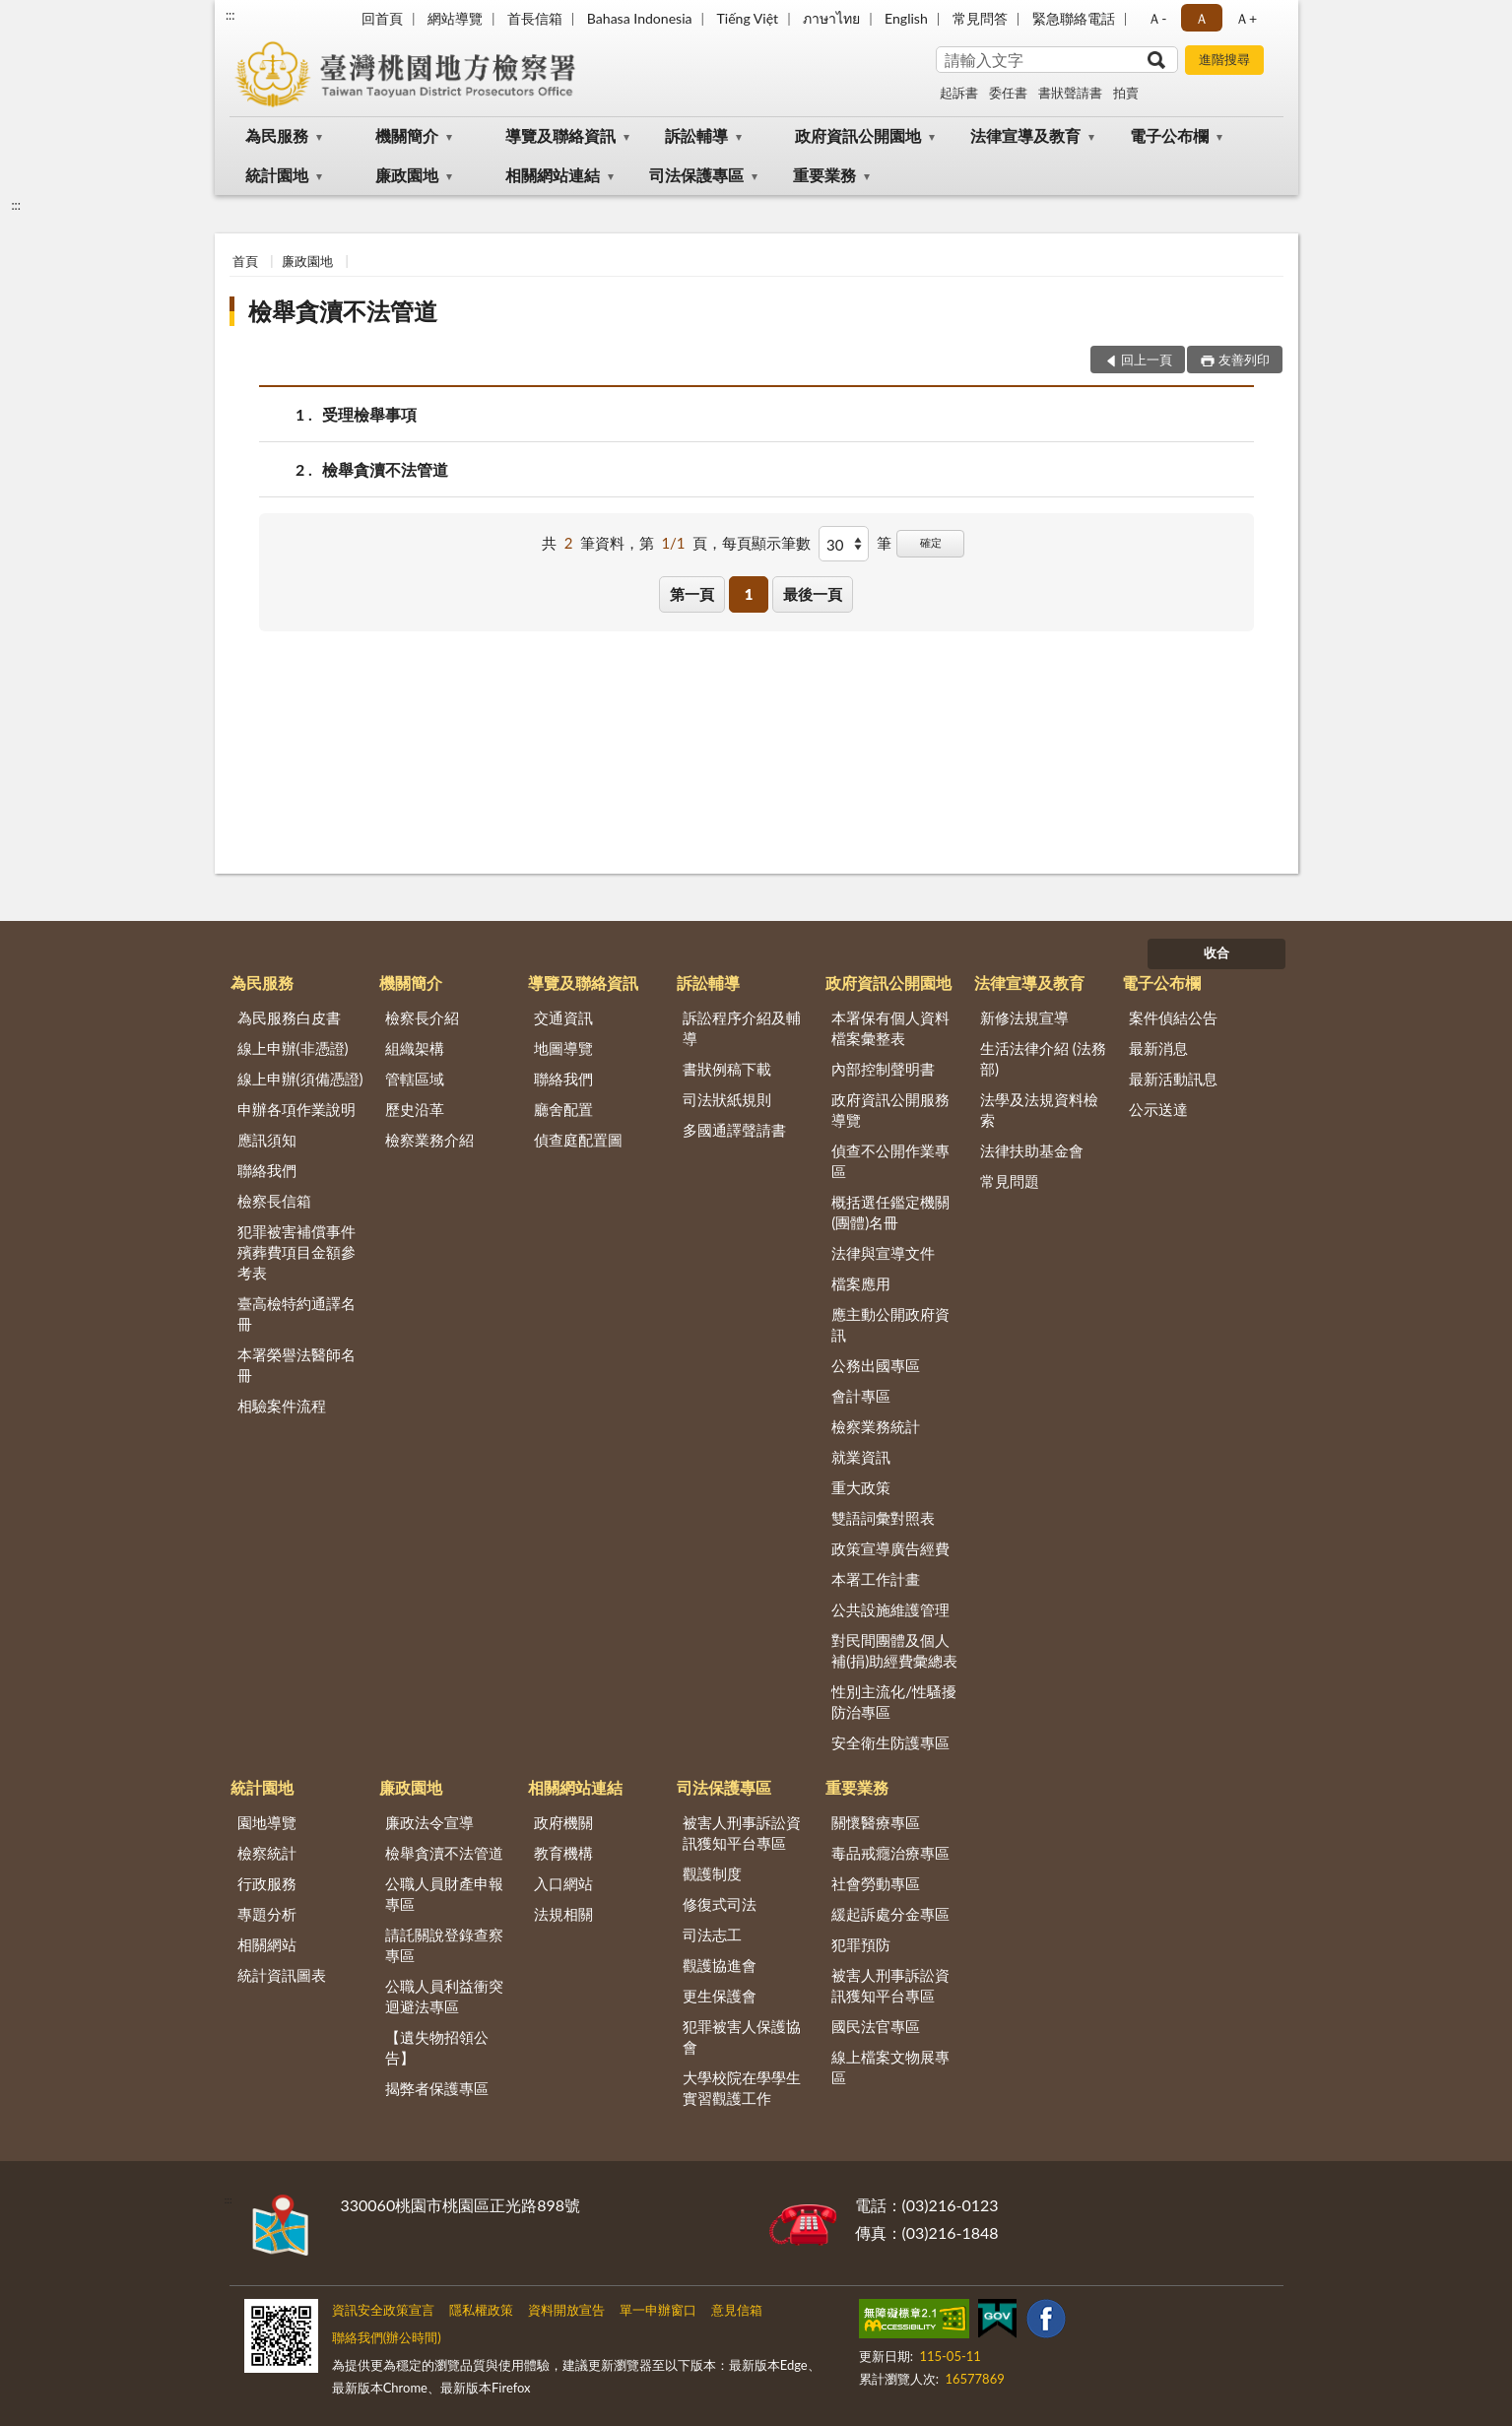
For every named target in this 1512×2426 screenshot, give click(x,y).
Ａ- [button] (1157, 18)
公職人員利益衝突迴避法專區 (444, 1996)
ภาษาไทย (831, 18)
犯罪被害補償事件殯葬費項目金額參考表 (296, 1251)
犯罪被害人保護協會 (742, 2036)
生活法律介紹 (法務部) (1043, 1058)
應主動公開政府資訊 (890, 1324)
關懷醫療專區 (875, 1822)
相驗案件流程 (281, 1405)
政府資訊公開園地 (858, 135)
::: (230, 15)
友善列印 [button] (1244, 359)
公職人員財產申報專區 (444, 1893)
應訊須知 (266, 1139)
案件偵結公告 (1173, 1017)
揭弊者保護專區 (437, 2088)
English (906, 18)
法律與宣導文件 (883, 1253)
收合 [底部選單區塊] (1216, 952)
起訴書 (959, 92)
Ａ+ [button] (1246, 18)
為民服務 (276, 135)
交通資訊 (563, 1017)
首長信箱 (534, 18)
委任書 (1008, 92)
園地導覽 (266, 1822)
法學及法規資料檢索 (1039, 1109)
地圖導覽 (563, 1048)
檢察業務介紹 (429, 1139)
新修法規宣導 (1024, 1017)
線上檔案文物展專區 (890, 2067)
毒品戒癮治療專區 (890, 1853)
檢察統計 (266, 1853)
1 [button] (749, 594)
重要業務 (824, 174)
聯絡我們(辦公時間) (386, 2337)
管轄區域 (414, 1078)
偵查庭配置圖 (578, 1139)
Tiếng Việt (748, 18)
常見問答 (980, 18)
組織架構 (414, 1048)
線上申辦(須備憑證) (300, 1078)
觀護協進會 (719, 1965)
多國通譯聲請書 (734, 1130)
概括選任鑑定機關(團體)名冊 (890, 1212)
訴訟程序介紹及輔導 (742, 1028)
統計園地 (276, 174)
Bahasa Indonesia (639, 18)
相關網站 (266, 1944)
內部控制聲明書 (883, 1069)
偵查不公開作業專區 (890, 1161)
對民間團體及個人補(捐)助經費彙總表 (894, 1650)
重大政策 (860, 1487)
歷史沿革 (414, 1109)
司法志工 (712, 1934)
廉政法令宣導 (429, 1822)
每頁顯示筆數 (766, 543)
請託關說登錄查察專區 (444, 1945)
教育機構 (563, 1853)
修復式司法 (719, 1904)
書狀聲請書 (1070, 92)
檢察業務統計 (875, 1426)
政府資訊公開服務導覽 (890, 1109)
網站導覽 (455, 18)
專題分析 (266, 1914)
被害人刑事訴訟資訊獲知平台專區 (742, 1832)
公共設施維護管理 (890, 1609)
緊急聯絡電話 (1073, 18)
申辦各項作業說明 (296, 1109)
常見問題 (1009, 1181)
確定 (931, 542)
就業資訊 (860, 1457)
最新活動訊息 (1173, 1078)
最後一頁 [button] (812, 594)
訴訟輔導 (696, 135)
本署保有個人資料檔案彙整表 (890, 1028)
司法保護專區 (696, 174)
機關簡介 (406, 135)
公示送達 (1158, 1109)
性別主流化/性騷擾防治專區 (893, 1701)
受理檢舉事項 (369, 414)
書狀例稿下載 (727, 1069)
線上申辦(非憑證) (293, 1048)
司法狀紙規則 (727, 1099)
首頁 (245, 261)
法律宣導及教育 (1025, 135)
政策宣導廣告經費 (890, 1548)
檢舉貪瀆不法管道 (342, 310)
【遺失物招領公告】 (437, 2047)
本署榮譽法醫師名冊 (296, 1364)
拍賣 (1126, 92)
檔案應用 (860, 1283)
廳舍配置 (563, 1109)
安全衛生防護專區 (890, 1742)
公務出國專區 (875, 1365)
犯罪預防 (860, 1944)
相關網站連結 (552, 174)
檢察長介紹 (422, 1017)
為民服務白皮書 (289, 1017)
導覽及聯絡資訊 (560, 135)
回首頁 (382, 18)
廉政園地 (406, 174)
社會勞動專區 (875, 1883)
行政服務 (266, 1883)
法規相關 (563, 1914)
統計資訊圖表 (281, 1975)
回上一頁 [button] (1146, 359)
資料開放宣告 (566, 2310)
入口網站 (563, 1883)
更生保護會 (719, 1995)
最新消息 (1158, 1048)
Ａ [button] (1202, 18)
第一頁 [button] (692, 594)
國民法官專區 (875, 2026)
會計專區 (860, 1396)
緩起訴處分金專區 (890, 1914)
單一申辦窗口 (658, 2310)
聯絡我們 (266, 1170)
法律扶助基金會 (1032, 1150)
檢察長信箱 (274, 1201)
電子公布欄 (1169, 135)
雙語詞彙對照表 (883, 1518)
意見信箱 (736, 2310)
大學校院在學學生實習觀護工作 (742, 2087)
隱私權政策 (481, 2310)
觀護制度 (712, 1873)
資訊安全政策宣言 (383, 2310)
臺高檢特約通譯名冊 (296, 1313)
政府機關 (563, 1822)
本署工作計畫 (875, 1579)
